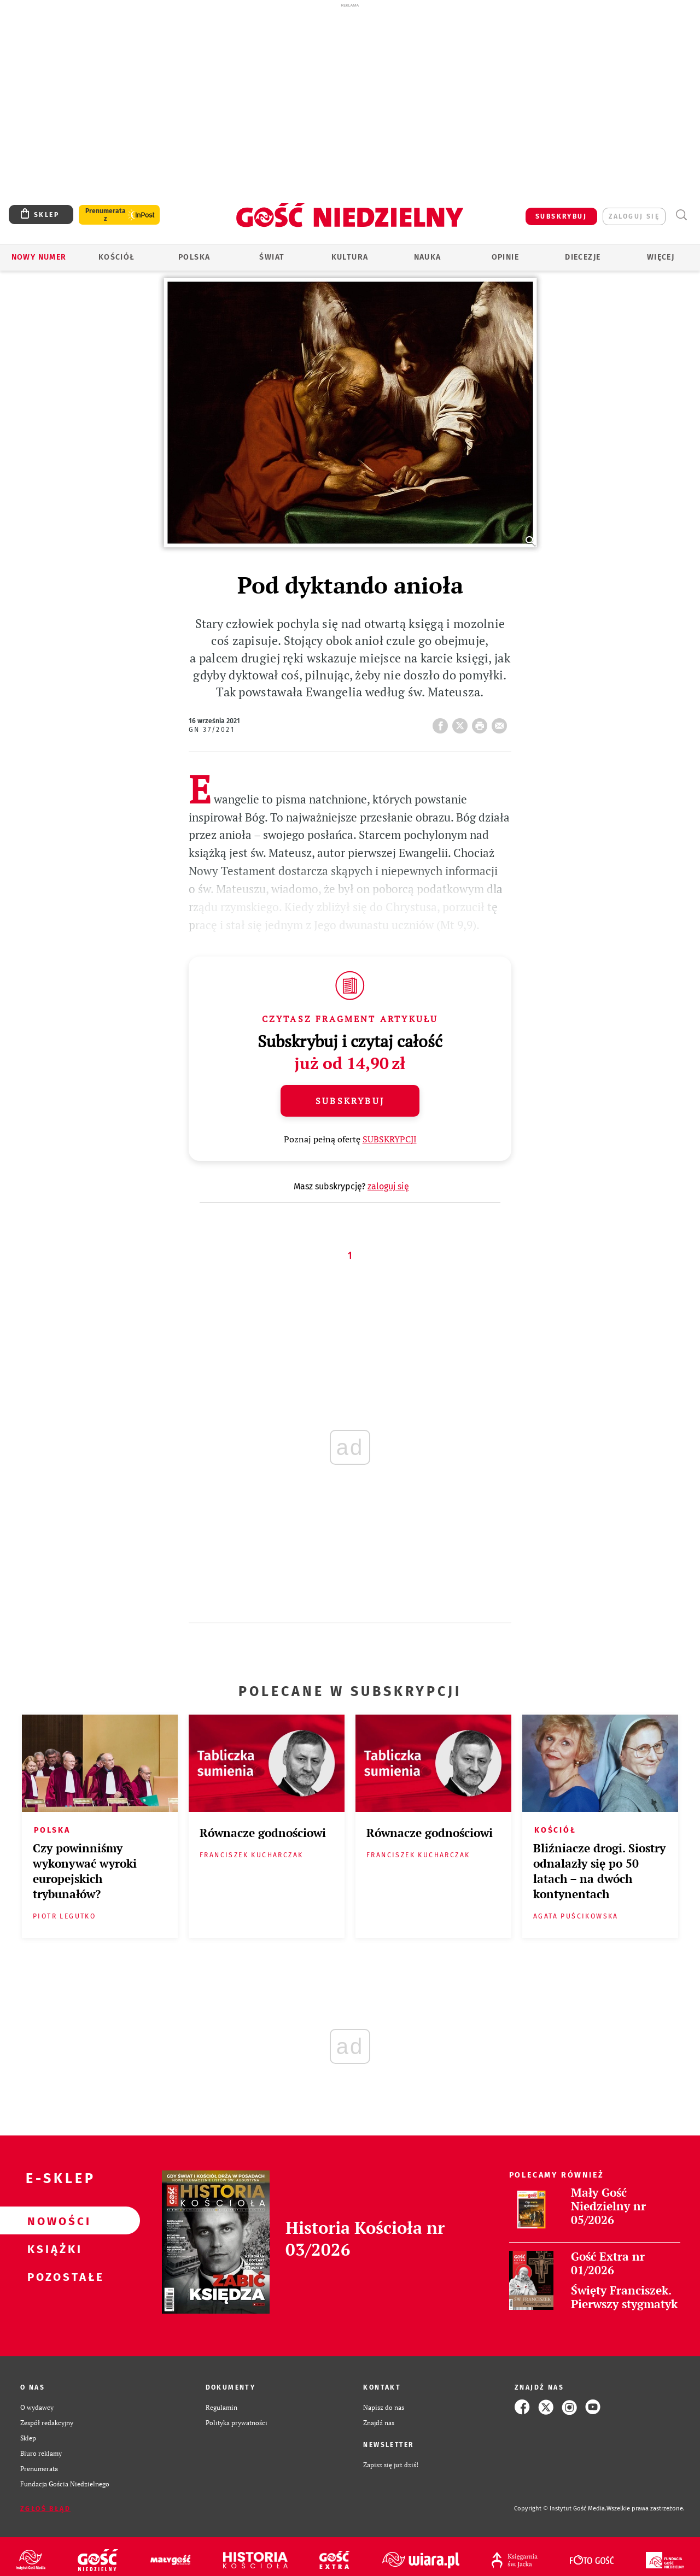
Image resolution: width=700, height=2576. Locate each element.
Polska (194, 257)
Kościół (116, 257)
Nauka (427, 257)
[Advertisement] (350, 86)
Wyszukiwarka (681, 215)
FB (442, 723)
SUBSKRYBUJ (561, 216)
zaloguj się (634, 216)
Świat (271, 257)
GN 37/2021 (212, 730)
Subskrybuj (350, 1101)
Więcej (660, 257)
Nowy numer (39, 257)
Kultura (350, 257)
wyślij (501, 723)
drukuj (482, 723)
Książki (52, 2249)
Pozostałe (52, 2276)
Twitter (462, 723)
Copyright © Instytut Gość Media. (560, 2508)
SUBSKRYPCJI (390, 1139)
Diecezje (582, 257)
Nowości (52, 2221)
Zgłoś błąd (45, 2509)
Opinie (505, 257)
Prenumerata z (105, 214)
